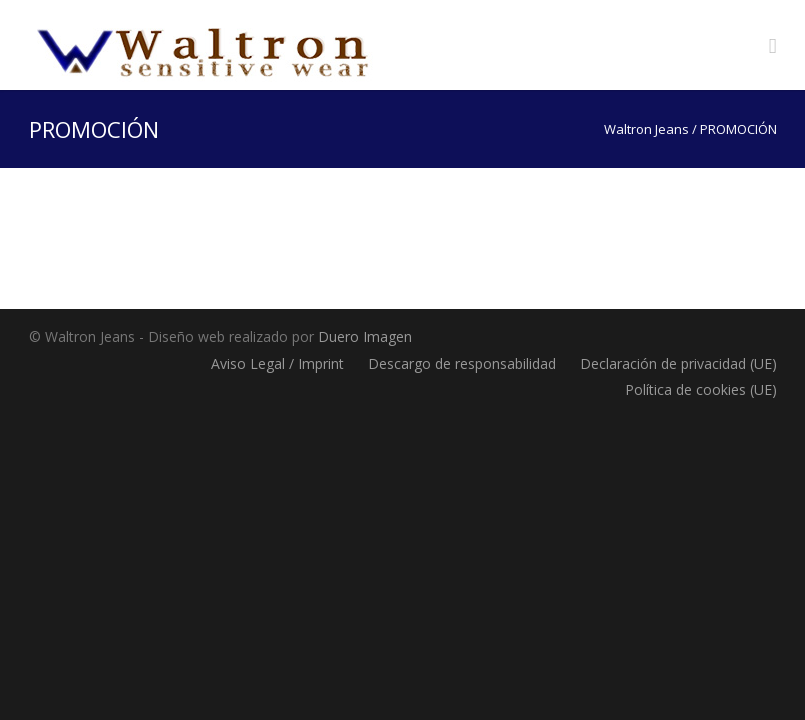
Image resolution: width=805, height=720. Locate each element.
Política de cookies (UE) (701, 389)
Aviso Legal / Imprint (277, 363)
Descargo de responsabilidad (462, 363)
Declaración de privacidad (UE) (678, 363)
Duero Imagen (365, 336)
